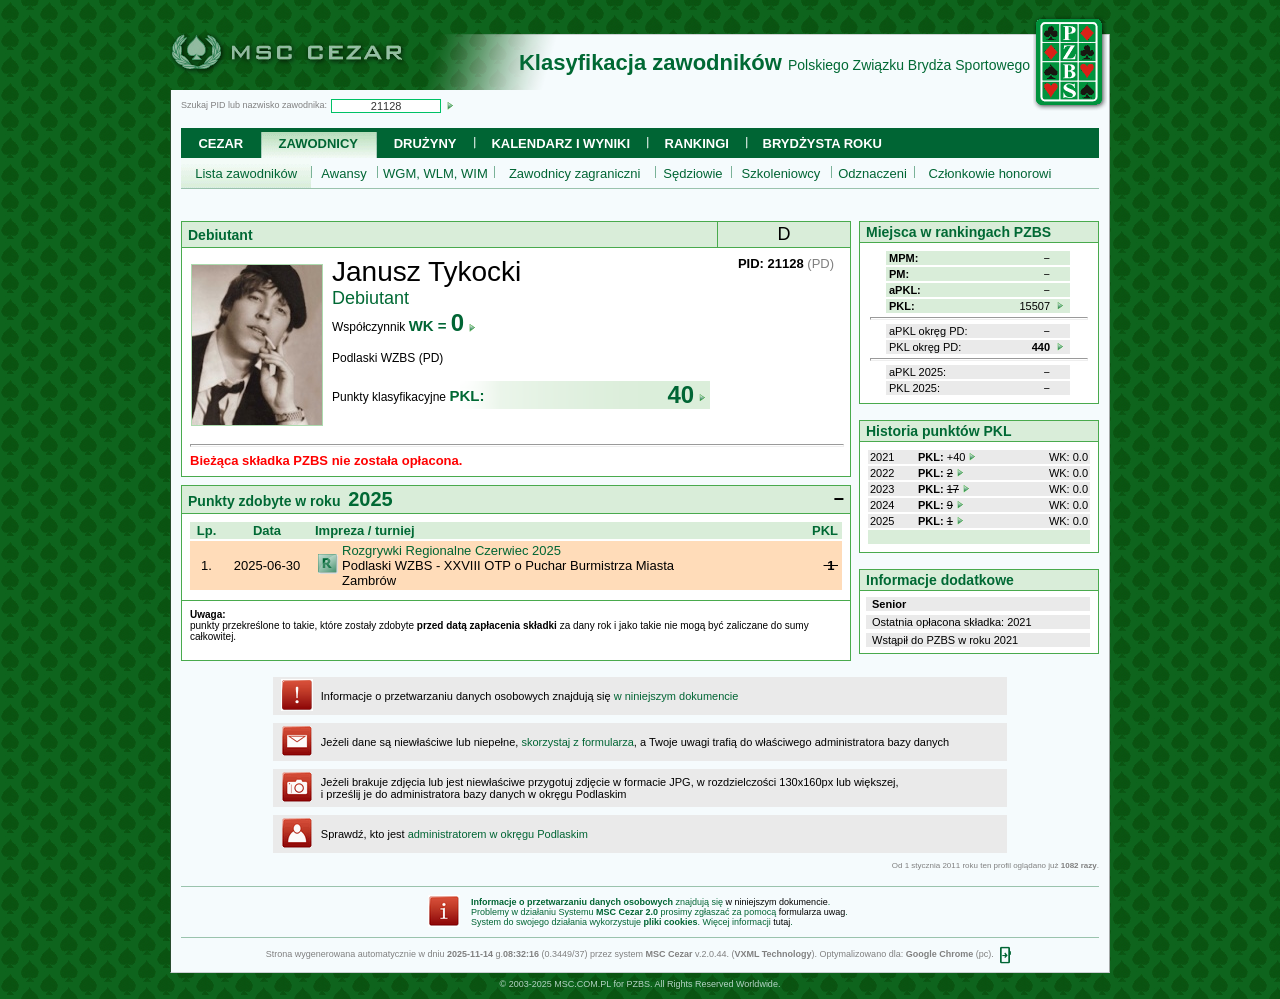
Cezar (220, 143)
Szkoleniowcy (781, 173)
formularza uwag (812, 912)
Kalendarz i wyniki (560, 143)
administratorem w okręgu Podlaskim (498, 834)
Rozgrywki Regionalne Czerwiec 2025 (451, 550)
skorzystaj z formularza (577, 742)
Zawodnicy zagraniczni (575, 173)
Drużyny (425, 143)
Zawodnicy (318, 143)
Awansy (343, 173)
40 (686, 394)
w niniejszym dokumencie (676, 696)
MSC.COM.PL (582, 984)
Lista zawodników (246, 173)
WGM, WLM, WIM (435, 173)
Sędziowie (692, 173)
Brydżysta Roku (822, 143)
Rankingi (697, 143)
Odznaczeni (872, 173)
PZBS (638, 984)
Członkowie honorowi (990, 173)
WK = (442, 325)
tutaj (781, 922)
